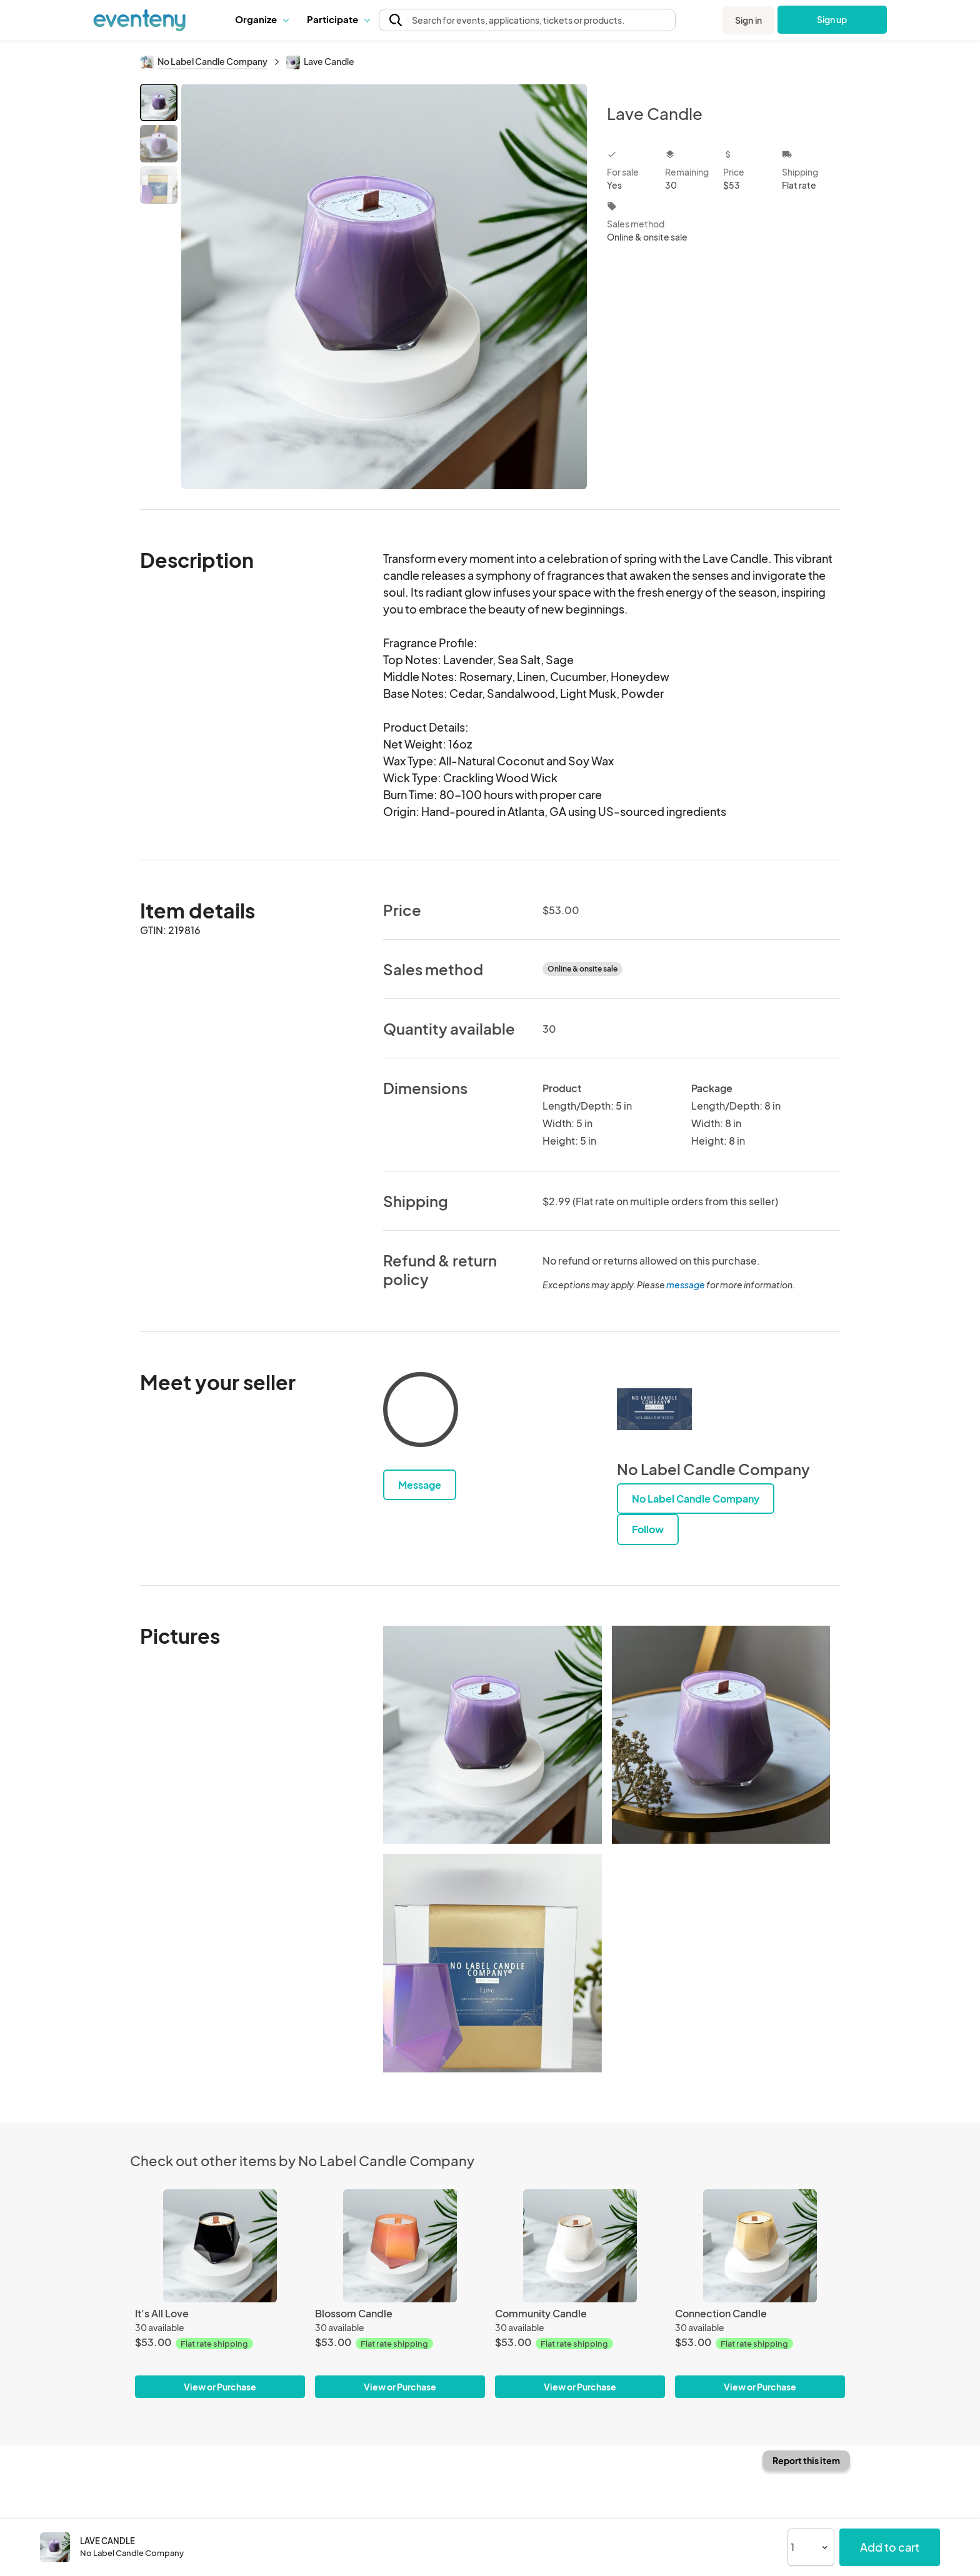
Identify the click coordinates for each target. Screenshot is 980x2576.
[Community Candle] (580, 2245)
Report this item (806, 2460)
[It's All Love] (220, 2245)
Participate (338, 19)
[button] (261, 19)
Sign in (748, 20)
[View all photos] (384, 286)
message (686, 1284)
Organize (261, 19)
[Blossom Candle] (400, 2245)
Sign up (832, 19)
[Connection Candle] (760, 2245)
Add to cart (889, 2547)
